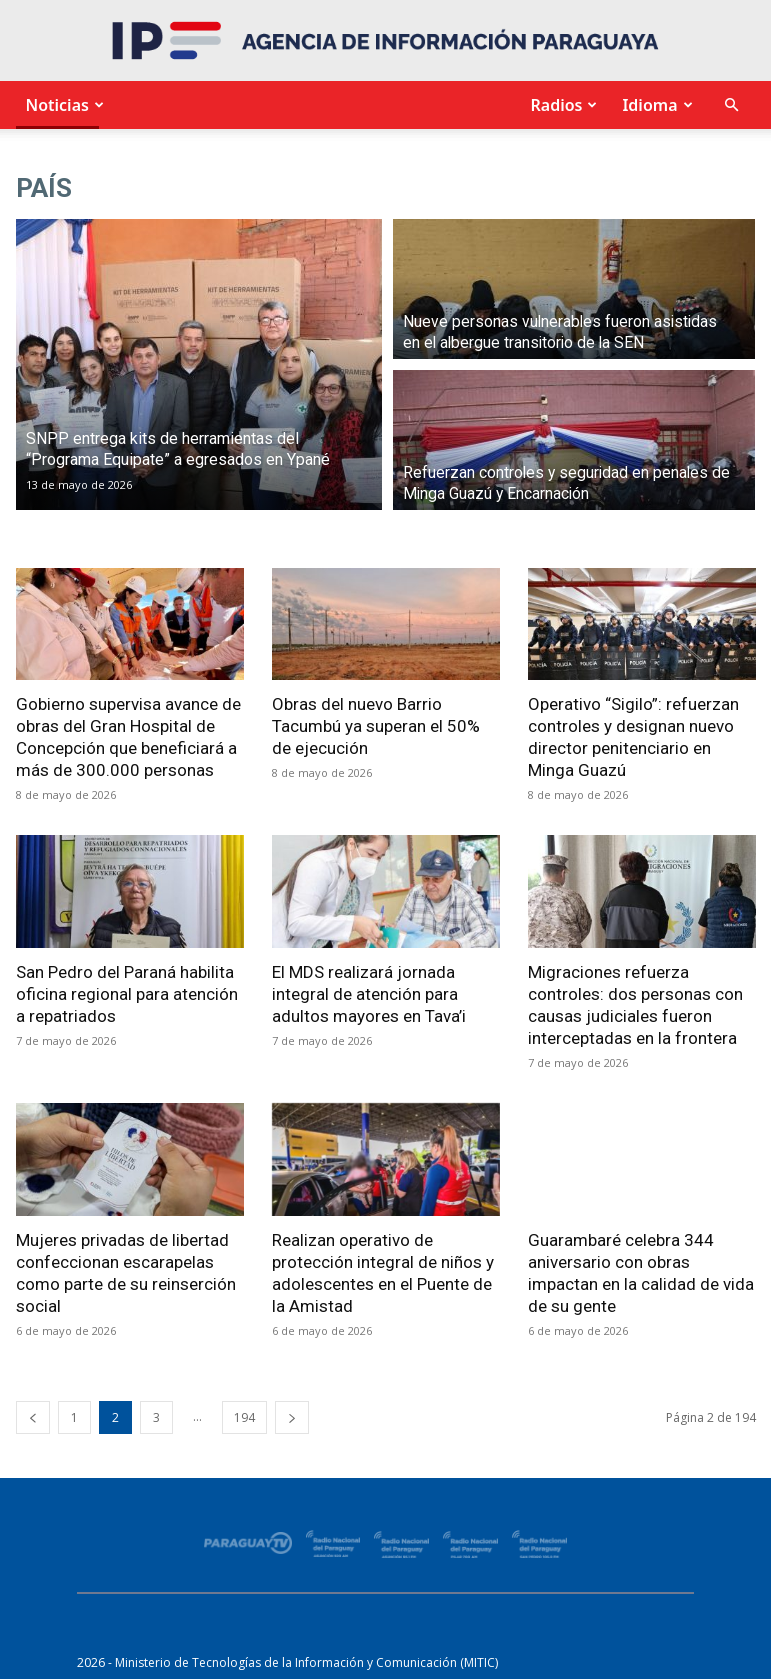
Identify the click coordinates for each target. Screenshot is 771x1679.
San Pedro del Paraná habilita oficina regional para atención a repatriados (127, 994)
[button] (732, 105)
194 (244, 1417)
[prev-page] (33, 1417)
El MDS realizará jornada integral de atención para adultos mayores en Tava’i (369, 994)
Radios (561, 105)
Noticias (62, 105)
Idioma (654, 105)
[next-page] (292, 1417)
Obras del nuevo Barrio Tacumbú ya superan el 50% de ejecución (376, 726)
